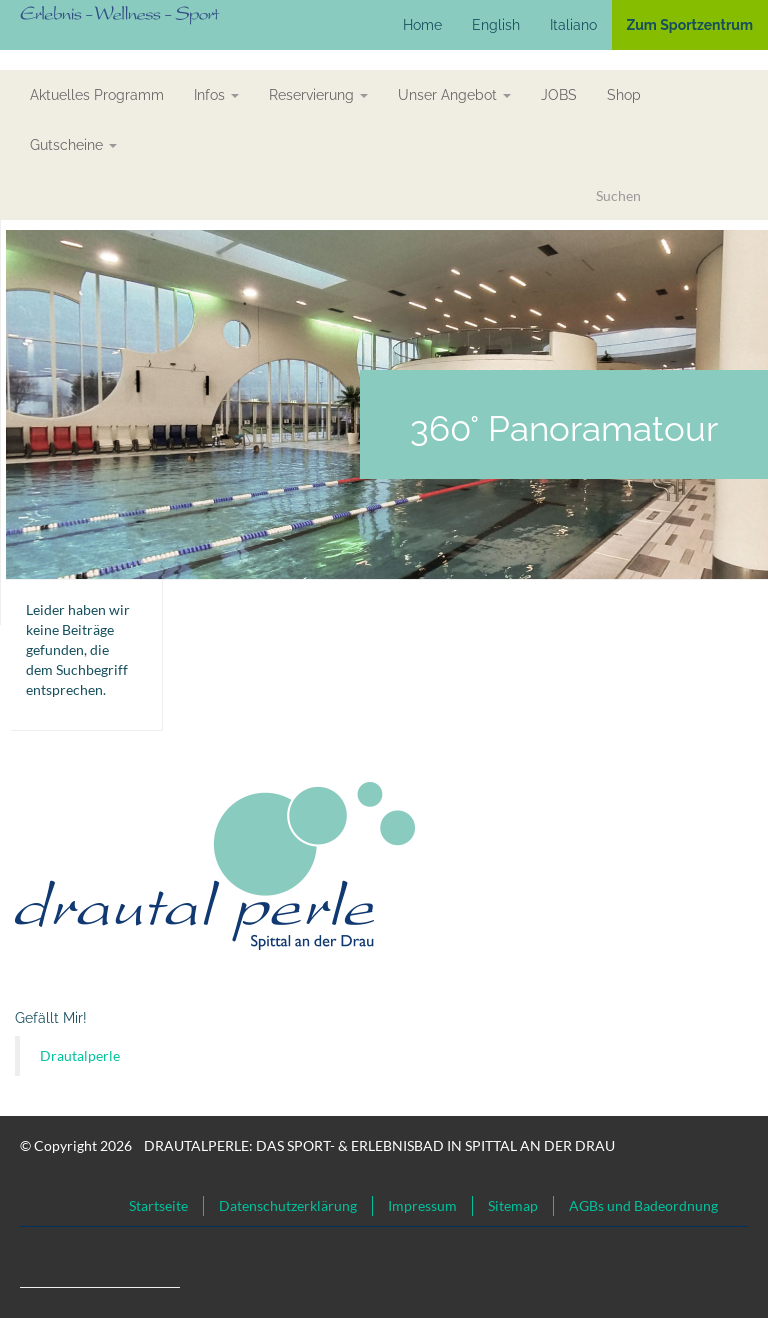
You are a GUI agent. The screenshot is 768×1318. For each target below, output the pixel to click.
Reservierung (318, 95)
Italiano (573, 25)
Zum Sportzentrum (690, 25)
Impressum (422, 1205)
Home (422, 25)
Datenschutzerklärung (288, 1205)
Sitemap (513, 1205)
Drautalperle (80, 1055)
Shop (624, 95)
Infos (216, 95)
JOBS (559, 95)
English (496, 25)
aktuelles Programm (97, 95)
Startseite (158, 1205)
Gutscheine (73, 145)
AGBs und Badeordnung (643, 1205)
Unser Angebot (454, 95)
